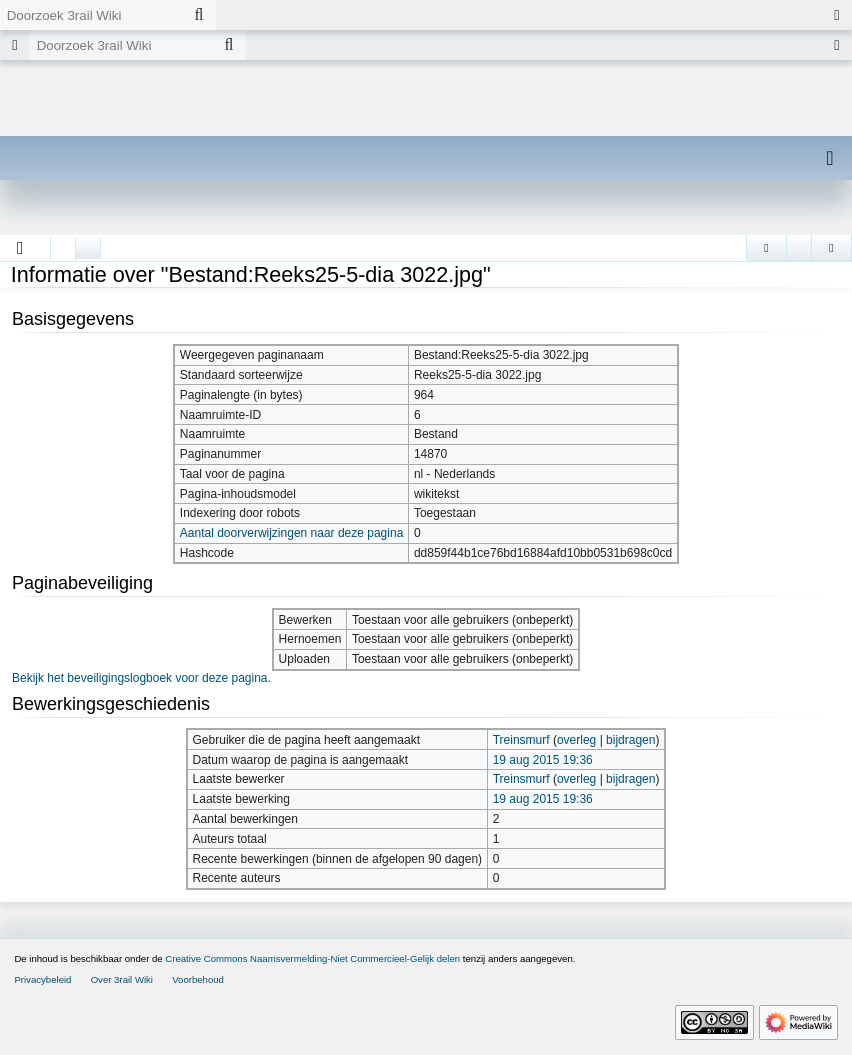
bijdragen (630, 740)
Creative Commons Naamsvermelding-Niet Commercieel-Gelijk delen (312, 958)
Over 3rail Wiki (122, 979)
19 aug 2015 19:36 (543, 760)
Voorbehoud (198, 979)
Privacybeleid (42, 979)
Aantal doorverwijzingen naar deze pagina (291, 533)
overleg (576, 740)
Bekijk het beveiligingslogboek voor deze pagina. (141, 678)
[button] (20, 248)
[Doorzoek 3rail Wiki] (91, 15)
